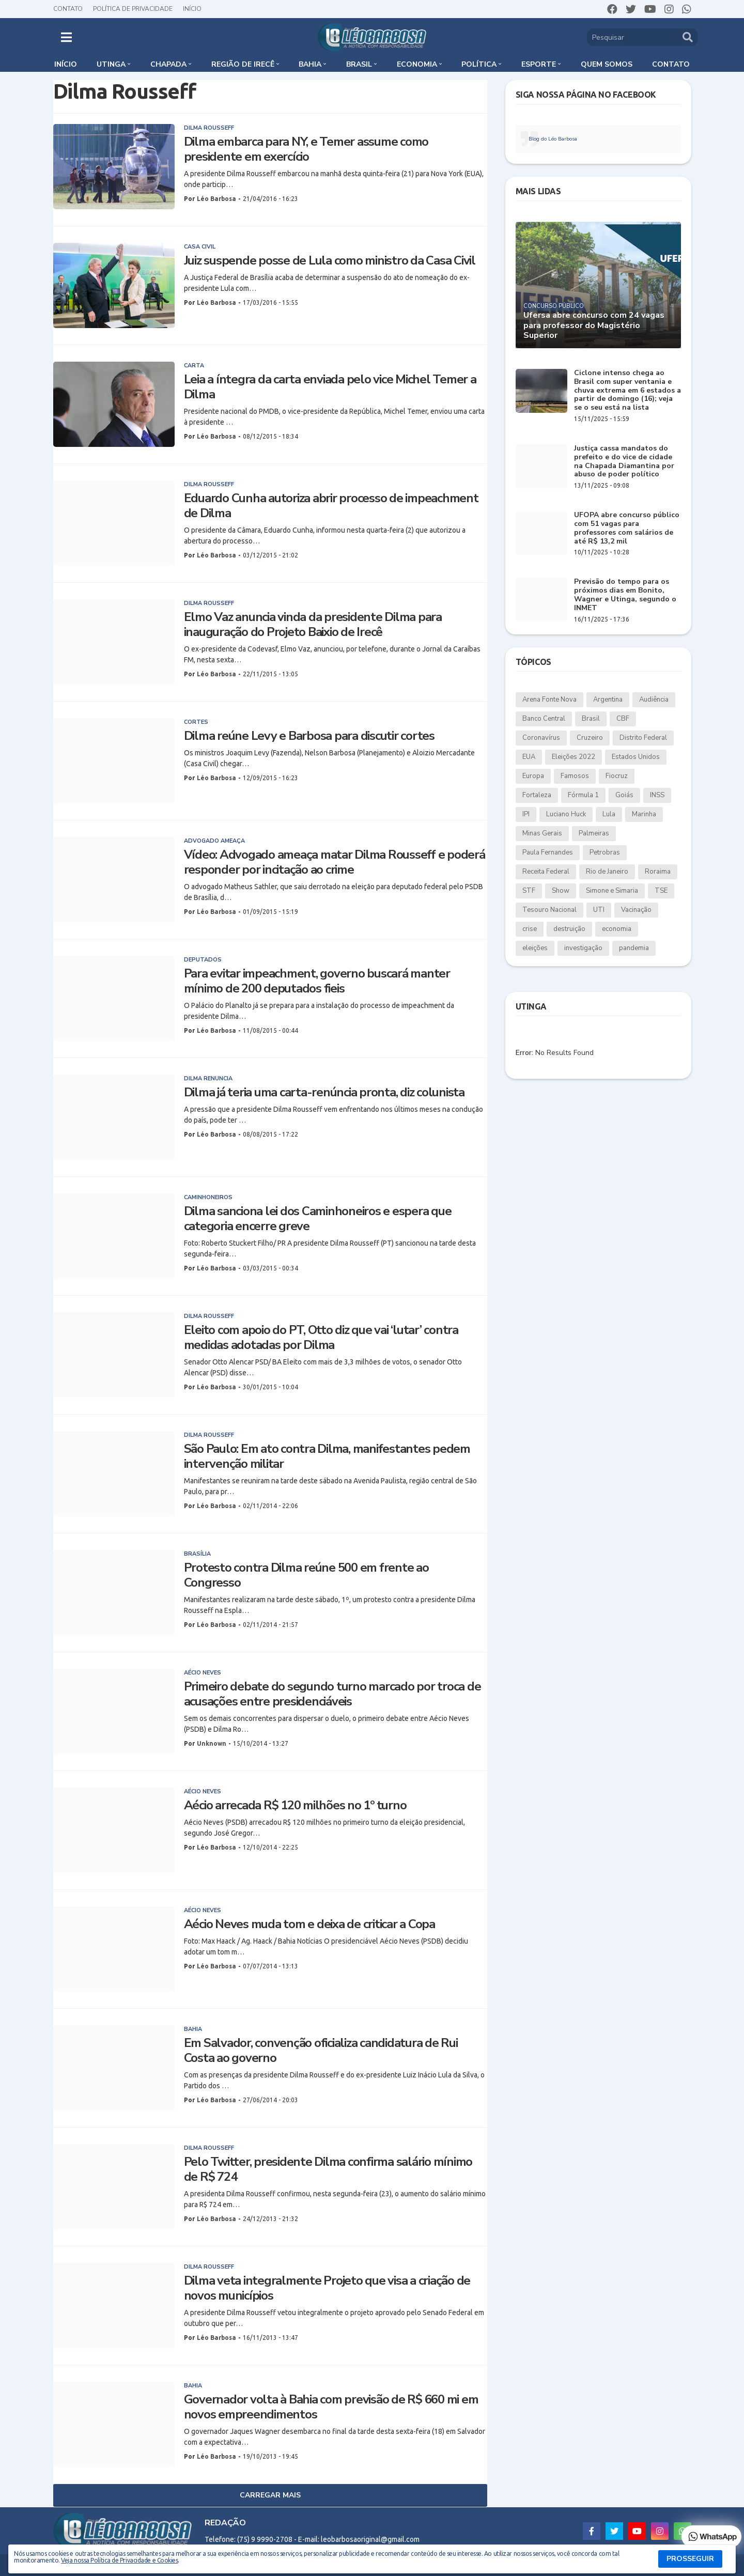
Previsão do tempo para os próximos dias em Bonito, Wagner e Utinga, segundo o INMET (625, 595)
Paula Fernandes (547, 852)
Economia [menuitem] (417, 64)
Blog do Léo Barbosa (553, 139)
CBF (622, 718)
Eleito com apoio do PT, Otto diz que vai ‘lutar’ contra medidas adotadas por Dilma (321, 1338)
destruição (569, 929)
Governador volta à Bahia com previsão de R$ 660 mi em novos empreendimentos (331, 2407)
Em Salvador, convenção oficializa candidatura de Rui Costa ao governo (321, 2051)
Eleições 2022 (573, 757)
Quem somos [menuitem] (606, 64)
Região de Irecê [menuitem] (242, 64)
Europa (533, 776)
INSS (657, 795)
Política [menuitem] (479, 64)
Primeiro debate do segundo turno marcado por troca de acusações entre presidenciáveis (332, 1694)
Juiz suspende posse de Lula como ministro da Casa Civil (329, 260)
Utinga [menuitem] (111, 64)
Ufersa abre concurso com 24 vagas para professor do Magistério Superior (593, 325)
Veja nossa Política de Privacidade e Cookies (119, 2560)
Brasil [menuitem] (359, 64)
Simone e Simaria (612, 890)
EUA (528, 757)
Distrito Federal (643, 737)
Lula (608, 814)
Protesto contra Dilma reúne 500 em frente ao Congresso (306, 1575)
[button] (66, 37)
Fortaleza (536, 795)
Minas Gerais (542, 833)
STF (528, 890)
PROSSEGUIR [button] (690, 2559)
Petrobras (605, 852)
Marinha (644, 814)
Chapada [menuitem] (168, 64)
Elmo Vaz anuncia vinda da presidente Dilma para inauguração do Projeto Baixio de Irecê (313, 625)
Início (192, 9)
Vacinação (636, 909)
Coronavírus (541, 737)
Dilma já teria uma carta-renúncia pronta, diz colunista (324, 1092)
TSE (661, 890)
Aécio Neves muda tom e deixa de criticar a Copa (309, 1924)
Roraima (658, 871)
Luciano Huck (566, 814)
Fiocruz (617, 776)
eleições (535, 948)
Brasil (591, 718)
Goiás (624, 795)
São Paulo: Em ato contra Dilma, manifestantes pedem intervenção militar (327, 1456)
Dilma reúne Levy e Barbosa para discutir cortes (309, 735)
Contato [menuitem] (671, 64)
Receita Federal (545, 871)
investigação (583, 948)
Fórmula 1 (583, 795)
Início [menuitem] (65, 64)
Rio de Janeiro (607, 871)
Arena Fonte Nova (549, 699)
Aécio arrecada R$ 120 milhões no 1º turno (295, 1805)
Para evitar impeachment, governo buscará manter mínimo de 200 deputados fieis (317, 981)
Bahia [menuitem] (310, 64)
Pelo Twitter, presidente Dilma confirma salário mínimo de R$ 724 (328, 2169)
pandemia (634, 948)
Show (560, 890)
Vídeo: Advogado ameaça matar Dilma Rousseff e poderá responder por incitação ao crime (334, 862)
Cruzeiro (590, 737)
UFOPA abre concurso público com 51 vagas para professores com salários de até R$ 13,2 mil (626, 528)
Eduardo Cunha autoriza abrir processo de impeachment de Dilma (331, 506)
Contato (68, 9)
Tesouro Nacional (549, 909)
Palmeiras (594, 833)
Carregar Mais (270, 2495)
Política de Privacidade (133, 9)
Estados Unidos (636, 757)
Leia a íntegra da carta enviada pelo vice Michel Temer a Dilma (330, 387)
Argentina (608, 699)
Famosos (575, 776)
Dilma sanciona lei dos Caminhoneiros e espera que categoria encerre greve (318, 1219)
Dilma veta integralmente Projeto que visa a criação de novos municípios (327, 2288)
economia (616, 929)
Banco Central (543, 718)
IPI (526, 814)
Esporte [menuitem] (538, 64)
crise (529, 929)
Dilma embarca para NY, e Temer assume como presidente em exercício (306, 149)
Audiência (654, 699)
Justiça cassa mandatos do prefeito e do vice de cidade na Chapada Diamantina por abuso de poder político (624, 461)
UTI (599, 909)
